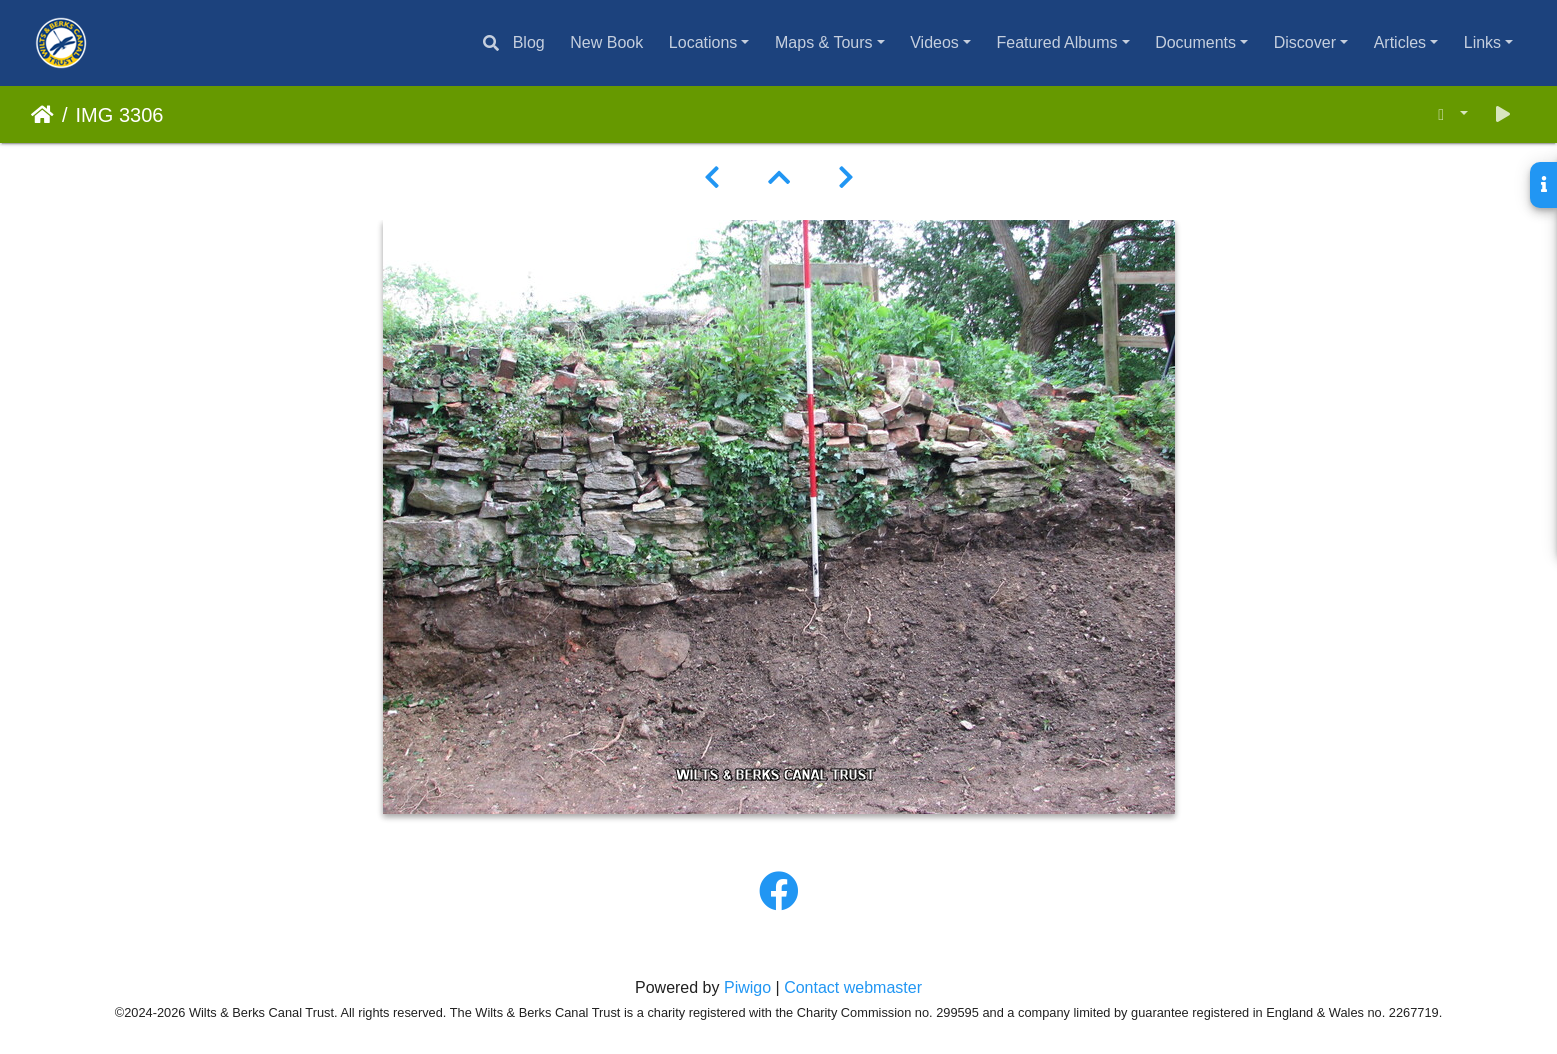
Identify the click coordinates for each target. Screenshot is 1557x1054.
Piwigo (747, 987)
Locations (703, 42)
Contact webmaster (853, 987)
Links (1482, 42)
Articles (1400, 42)
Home (42, 115)
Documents (1195, 42)
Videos (934, 42)
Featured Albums (1057, 42)
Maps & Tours (824, 42)
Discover (1305, 42)
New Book (606, 42)
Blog (529, 42)
